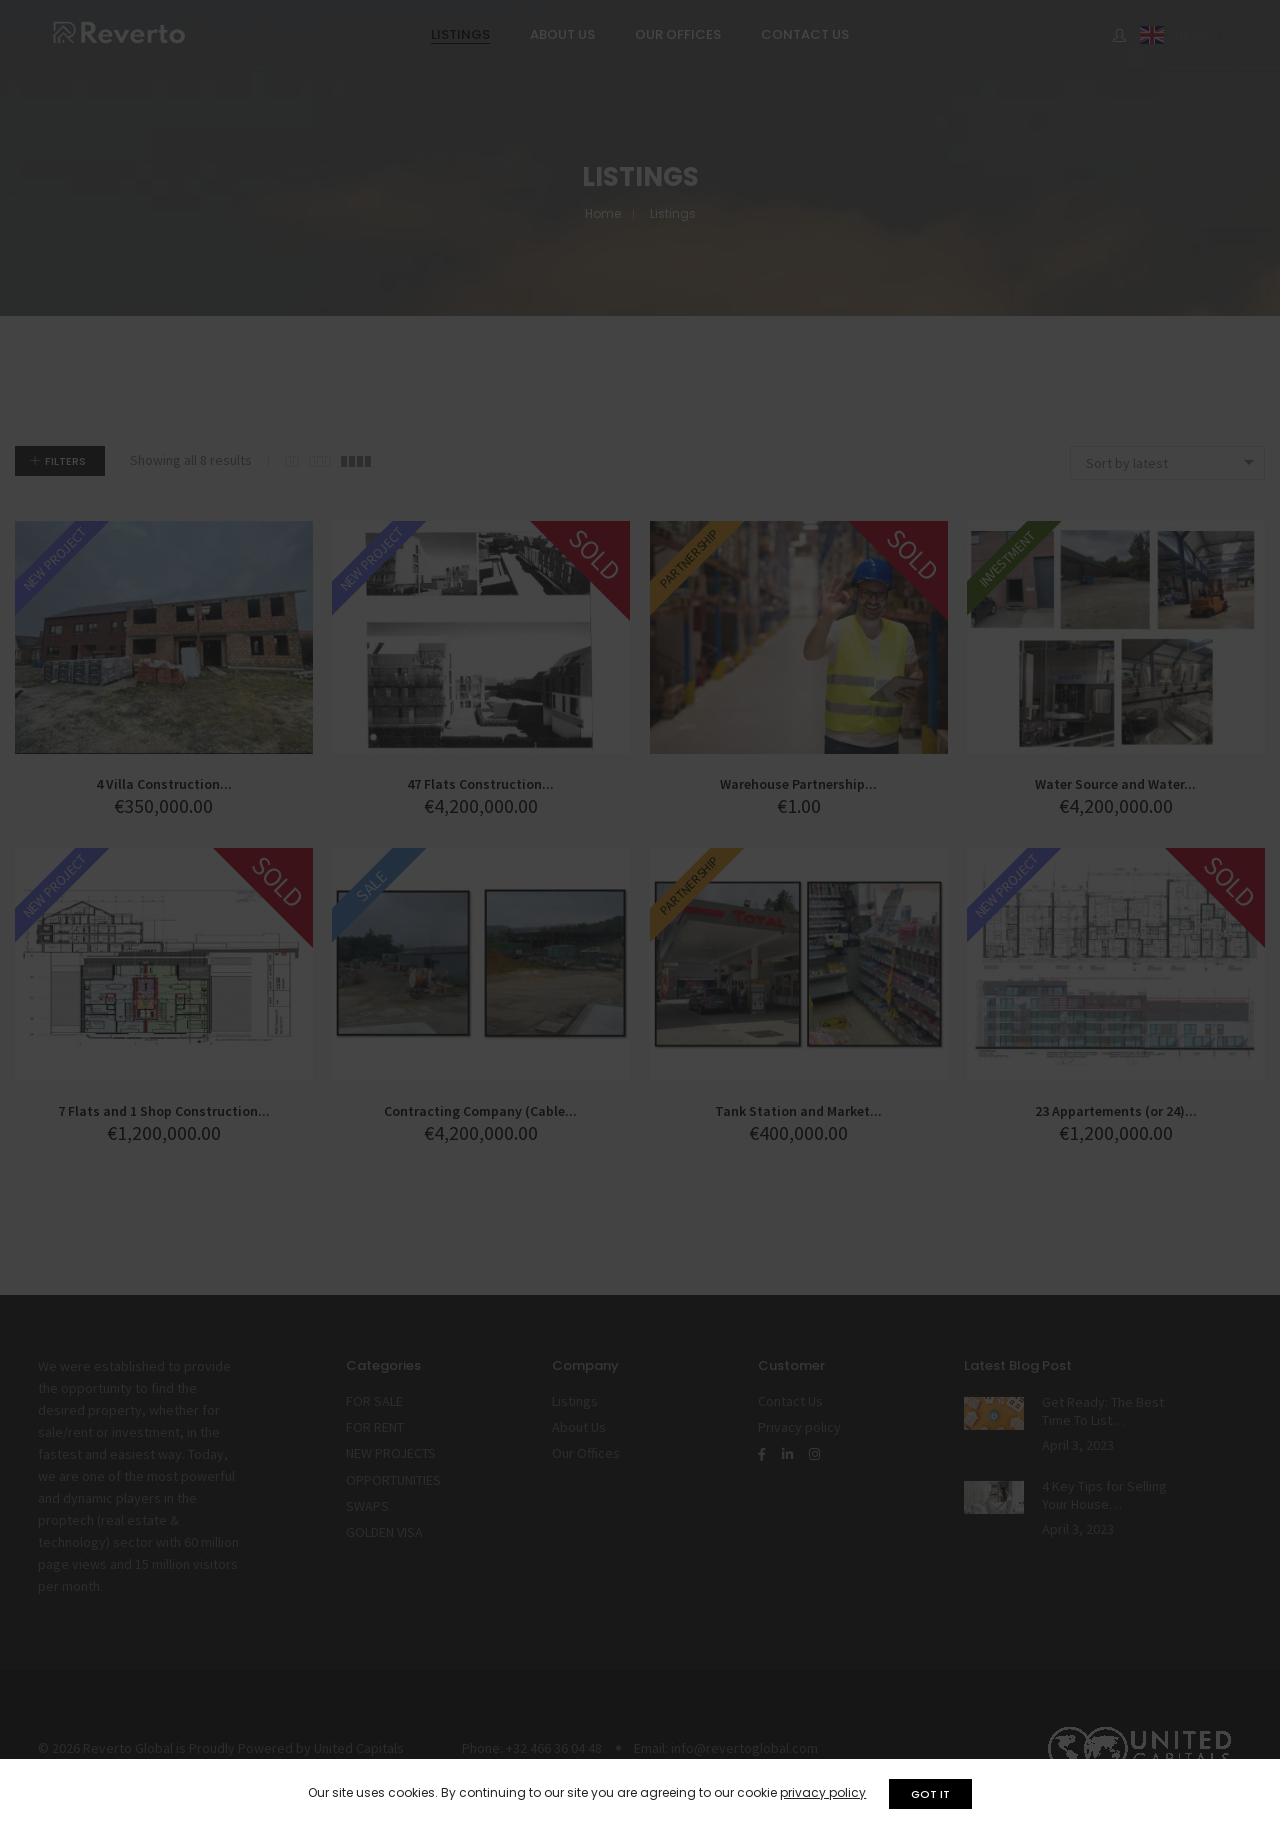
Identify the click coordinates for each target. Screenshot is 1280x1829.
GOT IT (933, 1794)
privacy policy (821, 1792)
